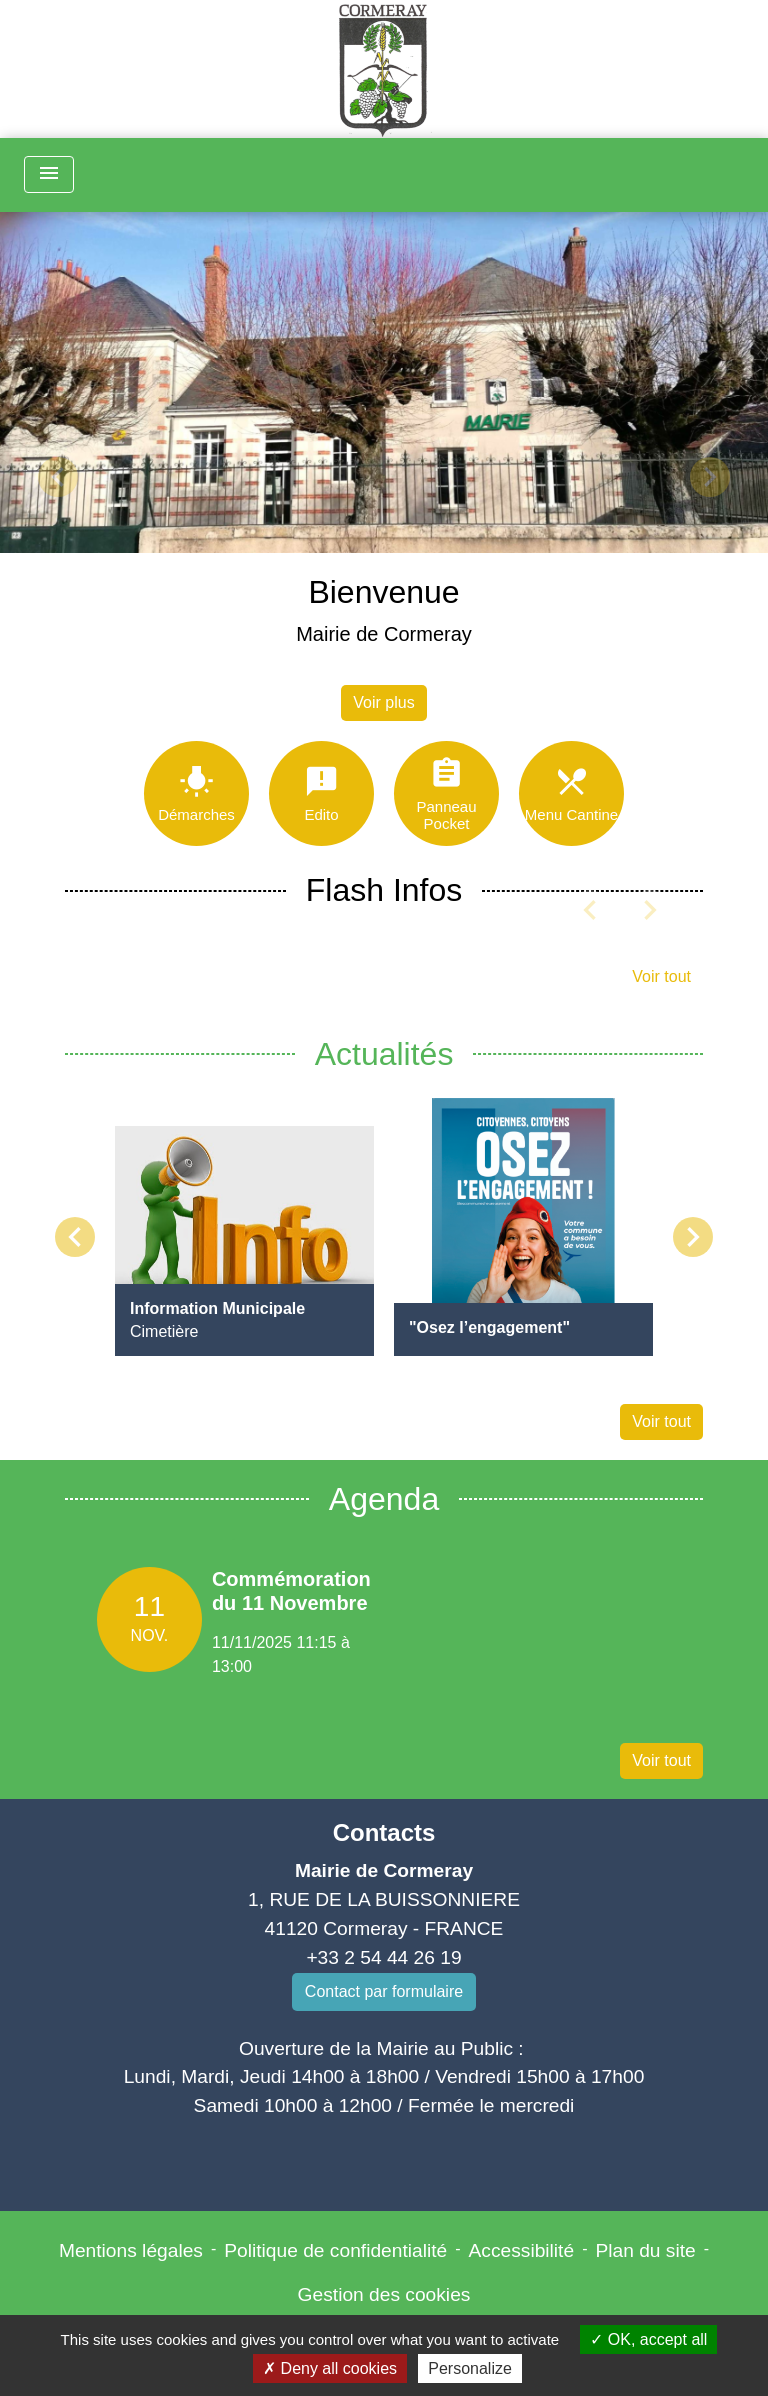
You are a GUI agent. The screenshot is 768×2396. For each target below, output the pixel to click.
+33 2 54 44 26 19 (383, 1957)
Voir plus (383, 702)
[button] (57, 476)
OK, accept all (648, 2339)
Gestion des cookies (384, 2294)
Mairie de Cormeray (384, 634)
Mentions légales (131, 2250)
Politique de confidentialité (335, 2250)
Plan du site (645, 2250)
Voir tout (661, 976)
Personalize (470, 2368)
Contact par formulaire (384, 1991)
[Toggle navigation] (49, 174)
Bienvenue (383, 592)
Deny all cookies (330, 2368)
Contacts (384, 1832)
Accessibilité (522, 2250)
